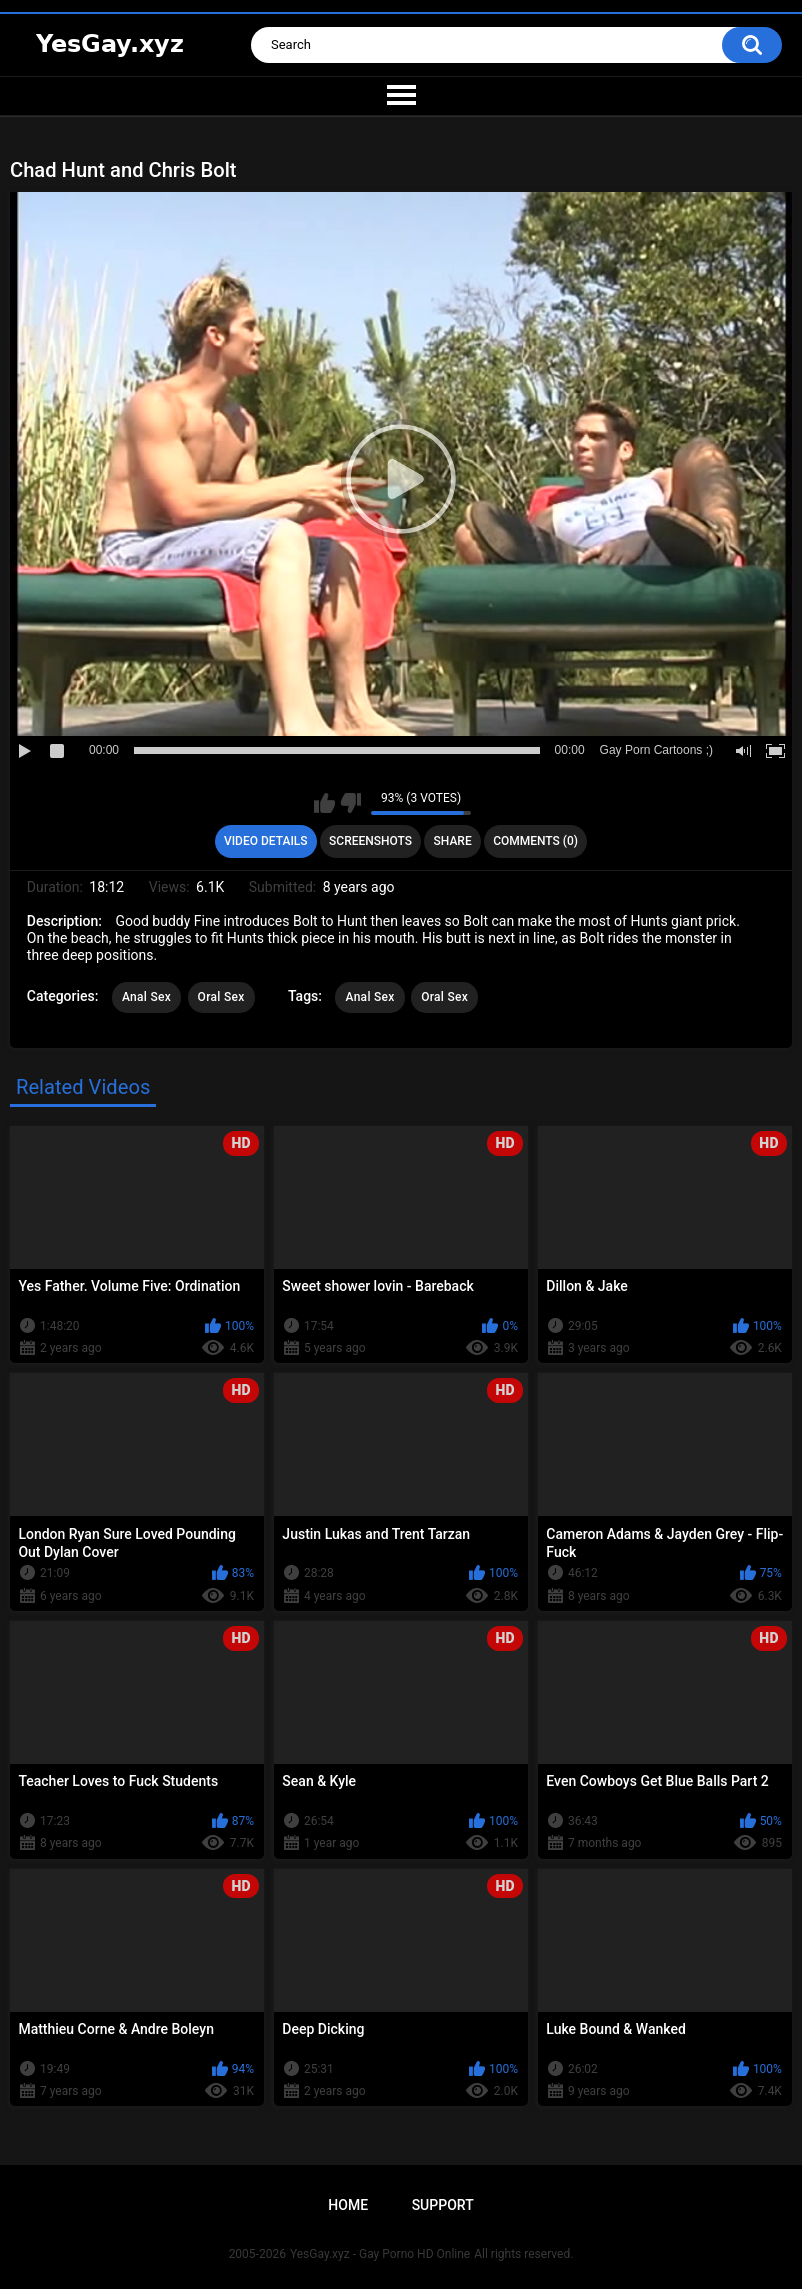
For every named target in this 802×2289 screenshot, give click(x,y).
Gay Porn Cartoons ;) (656, 750)
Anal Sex (146, 997)
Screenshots (370, 841)
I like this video (324, 803)
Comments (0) (535, 841)
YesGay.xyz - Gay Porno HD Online (380, 2254)
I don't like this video (350, 803)
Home (348, 2205)
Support (443, 2205)
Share (453, 841)
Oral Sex (221, 997)
